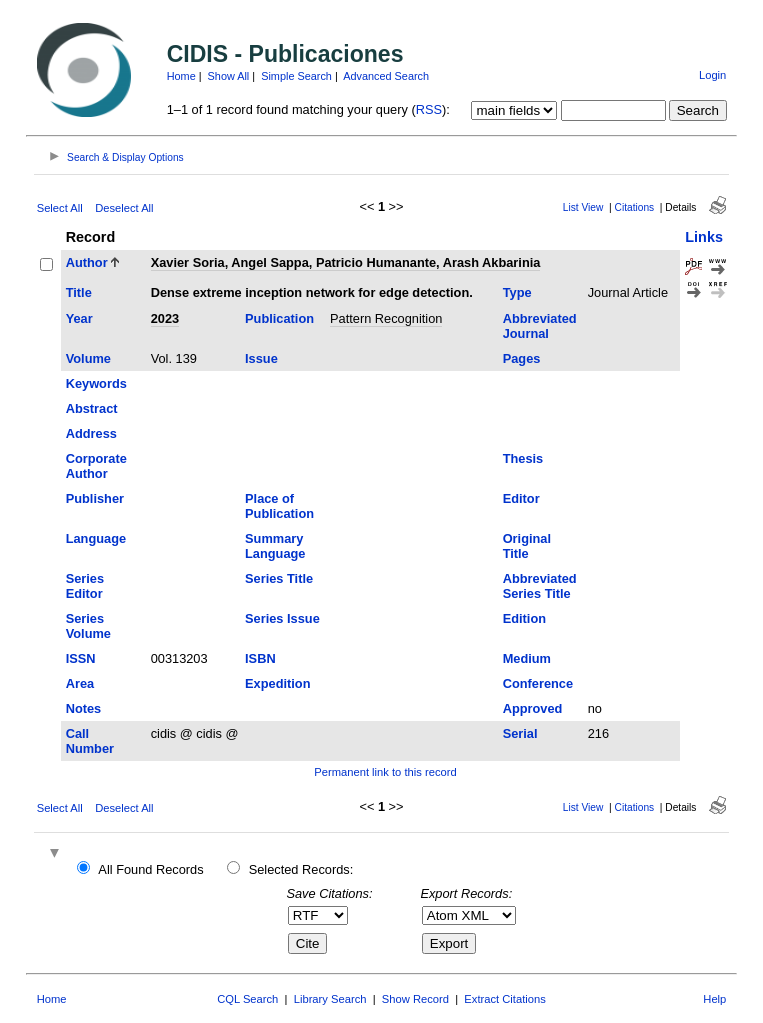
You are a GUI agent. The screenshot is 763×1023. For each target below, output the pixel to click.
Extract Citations (504, 999)
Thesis (523, 458)
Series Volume (88, 626)
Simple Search (296, 76)
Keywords (96, 383)
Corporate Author (96, 466)
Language (96, 538)
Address (91, 433)
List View (583, 207)
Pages (522, 358)
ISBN (260, 658)
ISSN (81, 658)
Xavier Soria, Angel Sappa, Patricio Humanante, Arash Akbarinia (346, 262)
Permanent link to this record (385, 772)
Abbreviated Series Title (540, 586)
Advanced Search (386, 76)
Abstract (92, 408)
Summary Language (275, 546)
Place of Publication (279, 506)
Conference (538, 683)
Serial (520, 733)
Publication (279, 318)
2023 (165, 318)
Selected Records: (301, 869)
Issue (261, 358)
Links (704, 237)
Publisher (95, 498)
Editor (521, 498)
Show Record (415, 999)
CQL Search (247, 999)
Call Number (90, 741)
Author (87, 262)
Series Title (279, 578)
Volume (88, 358)
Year (79, 318)
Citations (635, 207)
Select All (60, 208)
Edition (524, 618)
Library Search (330, 999)
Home (181, 76)
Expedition (277, 683)
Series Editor (85, 586)
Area (80, 683)
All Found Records (150, 869)
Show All (229, 76)
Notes (84, 708)
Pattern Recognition (386, 318)
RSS (429, 109)
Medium (527, 658)
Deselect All (124, 208)
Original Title (527, 546)
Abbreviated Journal (540, 326)
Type (517, 292)
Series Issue (282, 618)
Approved (533, 708)
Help (714, 999)
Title (79, 292)
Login (712, 75)
